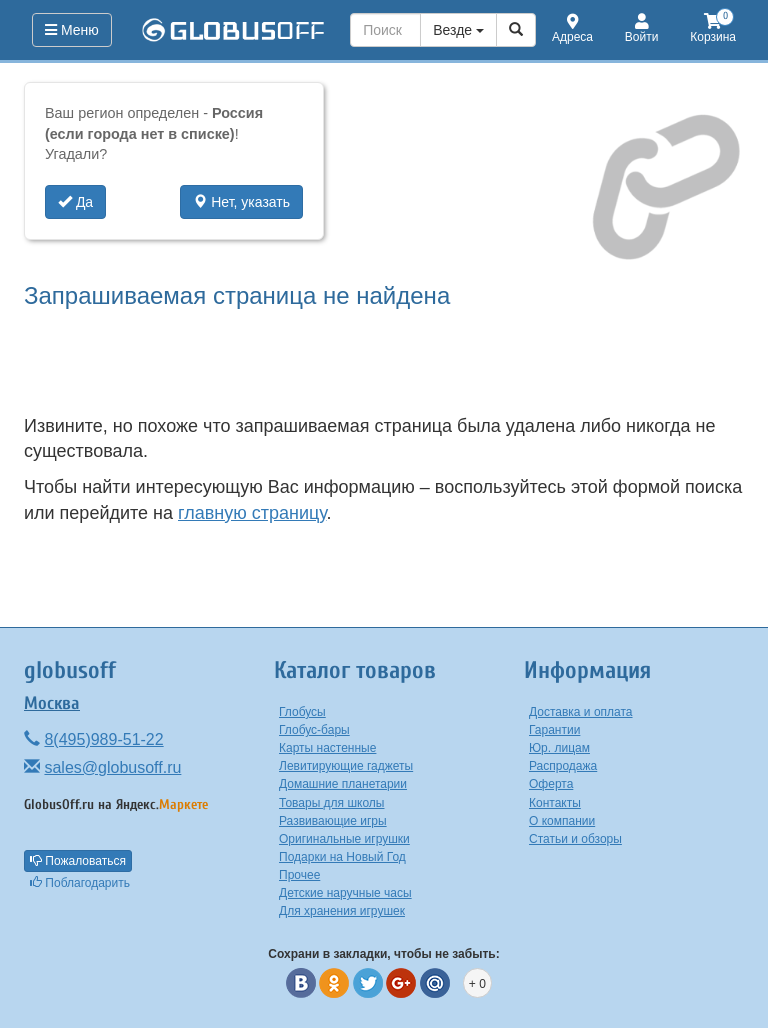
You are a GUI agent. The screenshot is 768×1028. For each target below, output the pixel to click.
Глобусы (302, 712)
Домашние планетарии (343, 784)
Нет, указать (241, 202)
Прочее (299, 875)
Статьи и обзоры (575, 839)
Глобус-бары (314, 730)
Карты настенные (327, 748)
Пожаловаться (78, 861)
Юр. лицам (559, 748)
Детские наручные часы (345, 893)
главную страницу (252, 513)
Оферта (551, 784)
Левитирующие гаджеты (346, 766)
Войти (642, 29)
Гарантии (554, 730)
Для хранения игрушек (342, 911)
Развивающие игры (333, 821)
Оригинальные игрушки (344, 839)
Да (75, 202)
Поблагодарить (80, 883)
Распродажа (563, 766)
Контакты (555, 803)
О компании (562, 821)
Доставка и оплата (581, 712)
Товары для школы (332, 803)
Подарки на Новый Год (342, 857)
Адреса (572, 29)
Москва (52, 703)
